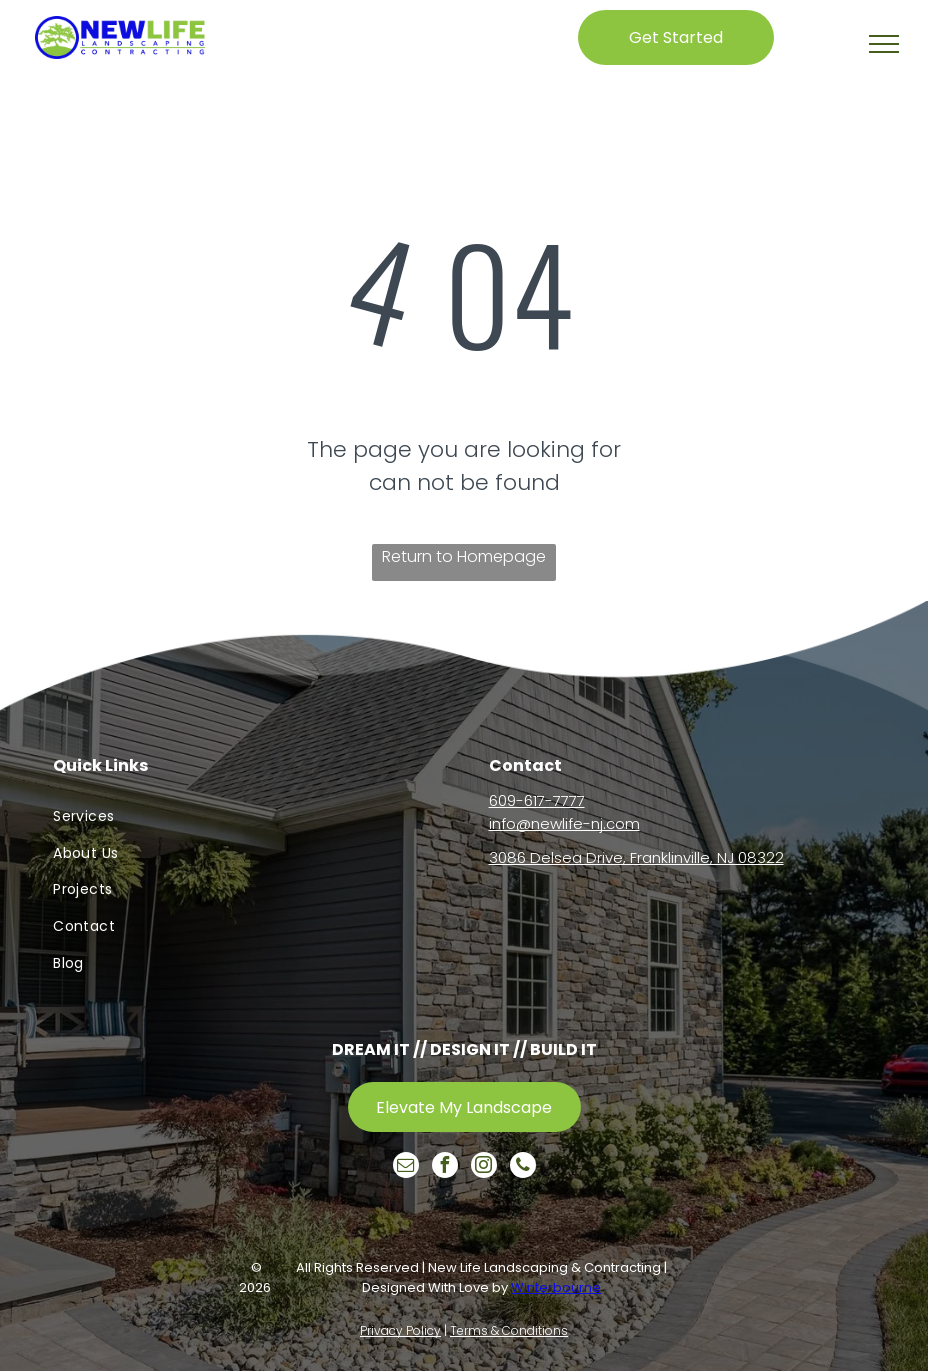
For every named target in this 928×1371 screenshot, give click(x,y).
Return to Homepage (464, 556)
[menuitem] (246, 816)
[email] (406, 1167)
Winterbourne (556, 1287)
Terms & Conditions (509, 1330)
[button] (884, 44)
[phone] (523, 1167)
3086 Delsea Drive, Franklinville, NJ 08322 (636, 857)
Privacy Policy (400, 1330)
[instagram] (484, 1167)
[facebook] (445, 1167)
